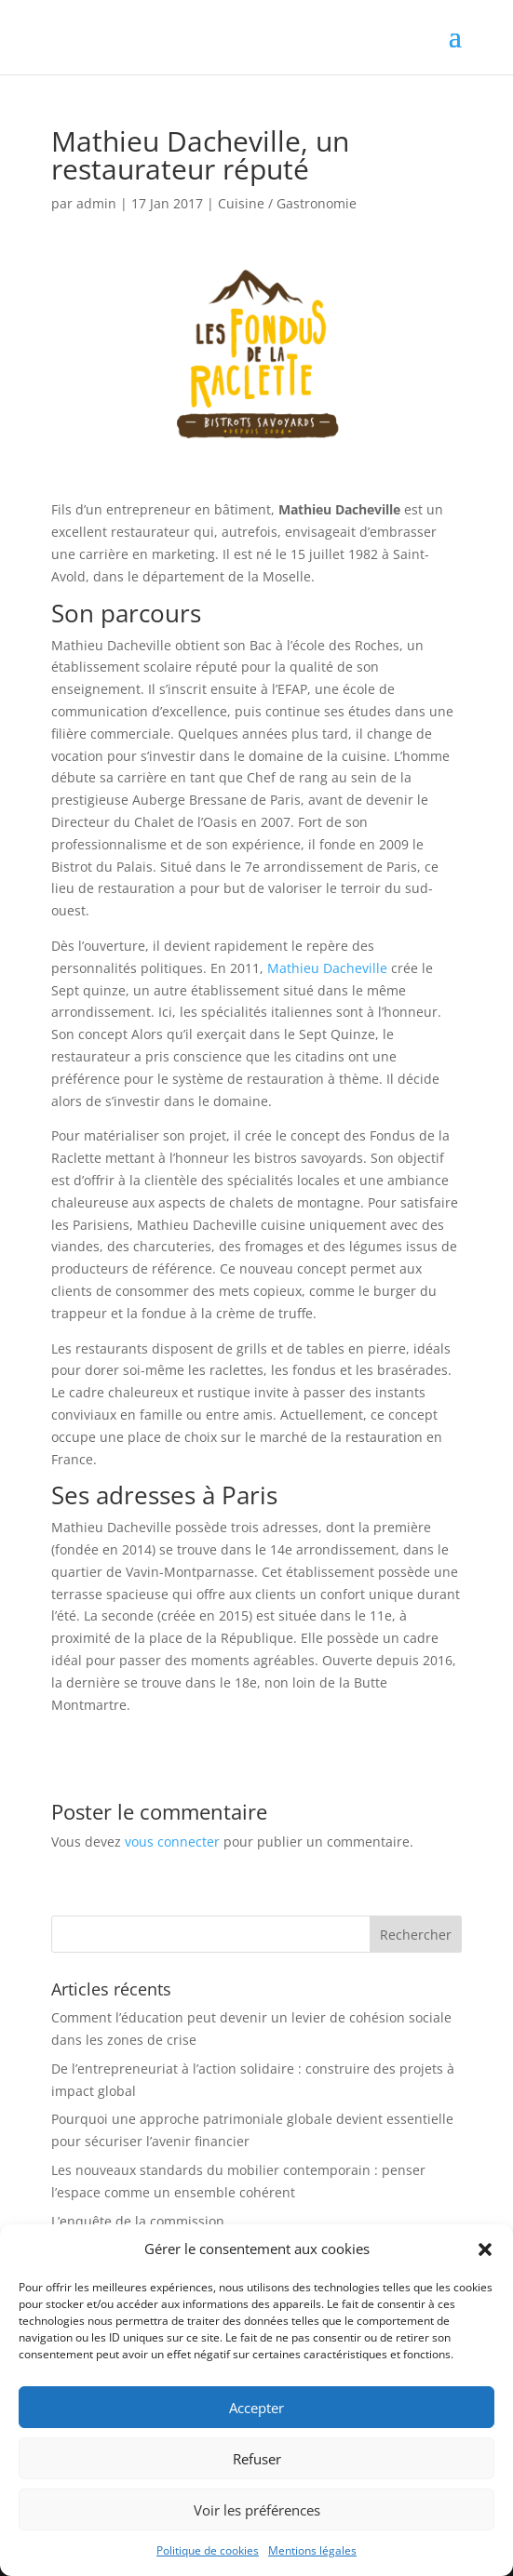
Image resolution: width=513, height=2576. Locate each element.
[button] (485, 2249)
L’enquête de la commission (137, 2221)
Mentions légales (312, 2550)
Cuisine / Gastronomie (287, 203)
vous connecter (172, 1841)
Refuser (257, 2458)
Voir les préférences (257, 2510)
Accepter (256, 2407)
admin (96, 203)
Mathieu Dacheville (327, 968)
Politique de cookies (207, 2550)
